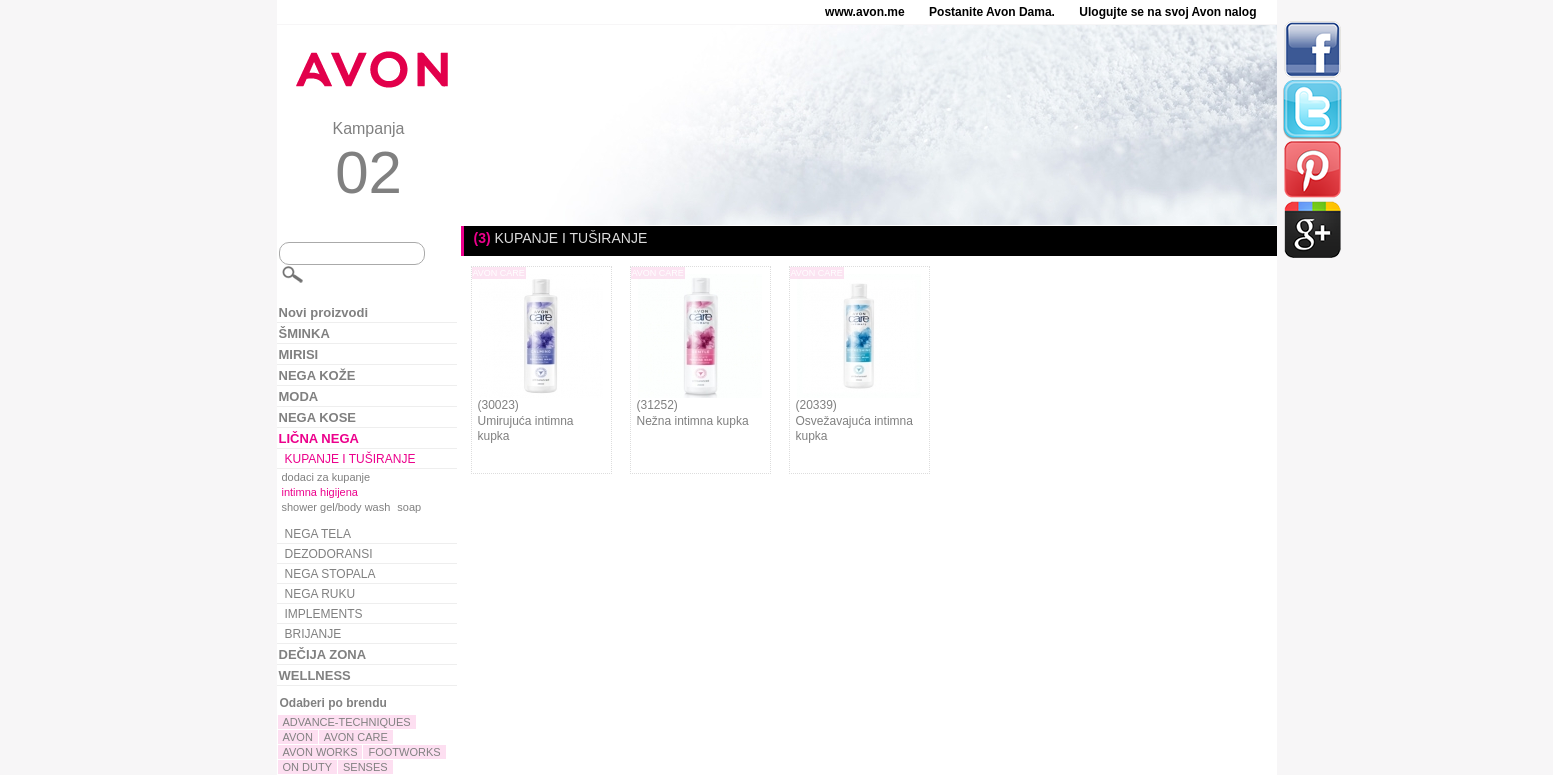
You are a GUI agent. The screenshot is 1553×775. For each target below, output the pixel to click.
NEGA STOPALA (330, 574)
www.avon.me (865, 12)
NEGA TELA (318, 534)
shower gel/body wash (336, 507)
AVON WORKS (320, 752)
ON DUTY (308, 767)
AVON (298, 737)
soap (409, 507)
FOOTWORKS (404, 752)
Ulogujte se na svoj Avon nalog (1167, 12)
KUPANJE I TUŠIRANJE (350, 459)
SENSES (365, 767)
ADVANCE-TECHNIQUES (347, 722)
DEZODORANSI (329, 554)
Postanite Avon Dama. (992, 12)
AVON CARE (356, 737)
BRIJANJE (313, 634)
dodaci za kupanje (326, 477)
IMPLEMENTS (324, 614)
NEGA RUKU (320, 594)
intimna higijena (320, 492)
